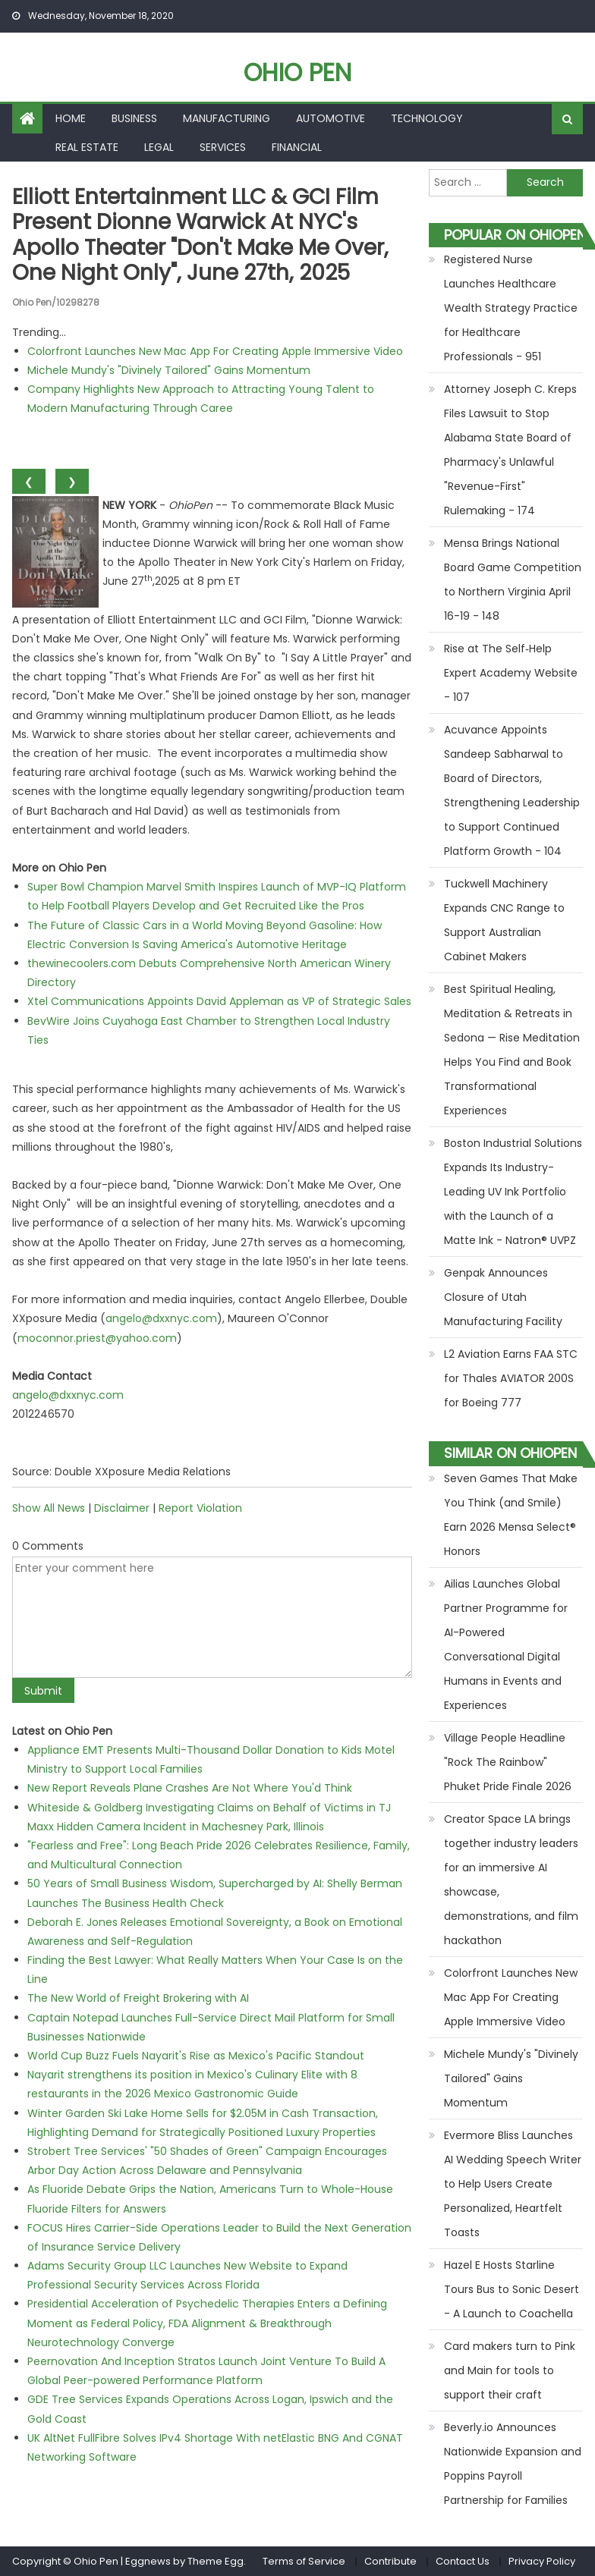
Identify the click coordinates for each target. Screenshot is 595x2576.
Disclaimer (122, 1508)
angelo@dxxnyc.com (161, 1318)
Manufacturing (226, 118)
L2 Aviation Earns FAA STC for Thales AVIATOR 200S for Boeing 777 (511, 1378)
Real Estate (86, 147)
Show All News (48, 1508)
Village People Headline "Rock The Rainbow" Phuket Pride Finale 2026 (507, 1762)
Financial (297, 147)
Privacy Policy (541, 2561)
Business (134, 118)
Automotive (330, 118)
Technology (427, 118)
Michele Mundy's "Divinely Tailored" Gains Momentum (168, 370)
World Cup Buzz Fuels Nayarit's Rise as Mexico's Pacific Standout (195, 2055)
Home (70, 118)
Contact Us (463, 2561)
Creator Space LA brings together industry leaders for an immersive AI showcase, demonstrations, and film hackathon (511, 1879)
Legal (159, 147)
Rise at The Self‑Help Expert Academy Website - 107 (511, 673)
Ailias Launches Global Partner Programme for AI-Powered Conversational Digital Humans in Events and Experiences (506, 1644)
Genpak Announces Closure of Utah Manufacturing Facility (503, 1297)
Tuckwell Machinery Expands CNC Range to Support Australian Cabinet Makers (504, 920)
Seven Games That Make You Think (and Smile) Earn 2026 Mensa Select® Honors (511, 1515)
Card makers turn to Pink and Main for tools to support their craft (509, 2370)
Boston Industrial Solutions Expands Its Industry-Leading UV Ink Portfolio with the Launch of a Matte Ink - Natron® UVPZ (513, 1192)
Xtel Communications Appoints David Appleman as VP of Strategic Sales (219, 1001)
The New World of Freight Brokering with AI (138, 1998)
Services (223, 147)
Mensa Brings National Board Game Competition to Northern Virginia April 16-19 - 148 (512, 580)
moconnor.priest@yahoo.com (97, 1338)
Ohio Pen (297, 72)
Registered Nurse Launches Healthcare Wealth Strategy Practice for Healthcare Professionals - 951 (511, 308)
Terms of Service (304, 2561)
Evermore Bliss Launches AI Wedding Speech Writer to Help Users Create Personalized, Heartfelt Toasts (512, 2184)
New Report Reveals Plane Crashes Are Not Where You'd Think (189, 1787)
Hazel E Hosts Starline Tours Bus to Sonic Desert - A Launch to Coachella (511, 2289)
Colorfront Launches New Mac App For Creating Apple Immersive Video (215, 351)
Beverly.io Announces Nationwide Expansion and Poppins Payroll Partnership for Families (512, 2464)
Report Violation (200, 1508)
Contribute (390, 2561)
